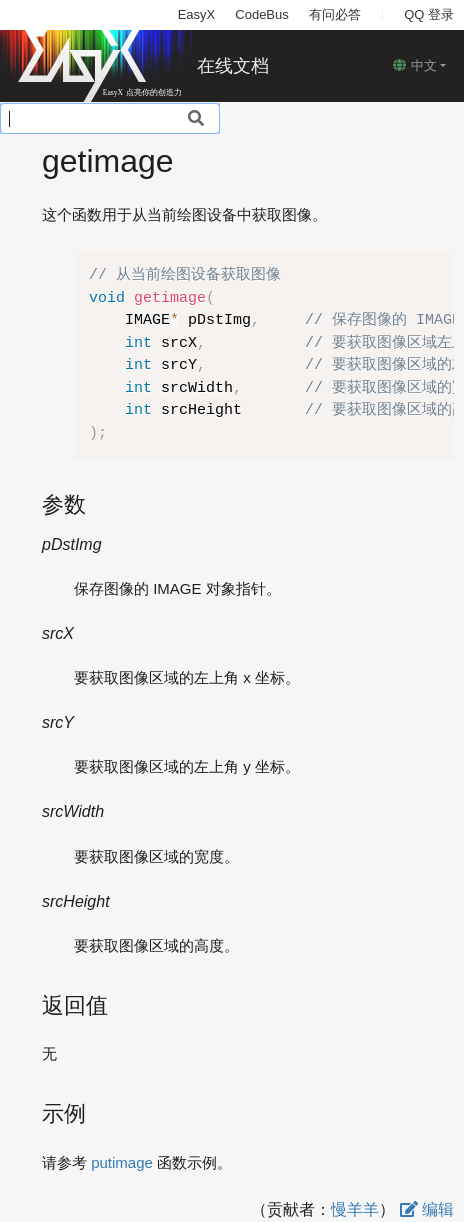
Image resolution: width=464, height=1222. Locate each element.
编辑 (427, 1209)
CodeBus (261, 14)
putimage (122, 1162)
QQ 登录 (429, 14)
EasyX (197, 14)
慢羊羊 (355, 1209)
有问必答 (335, 14)
